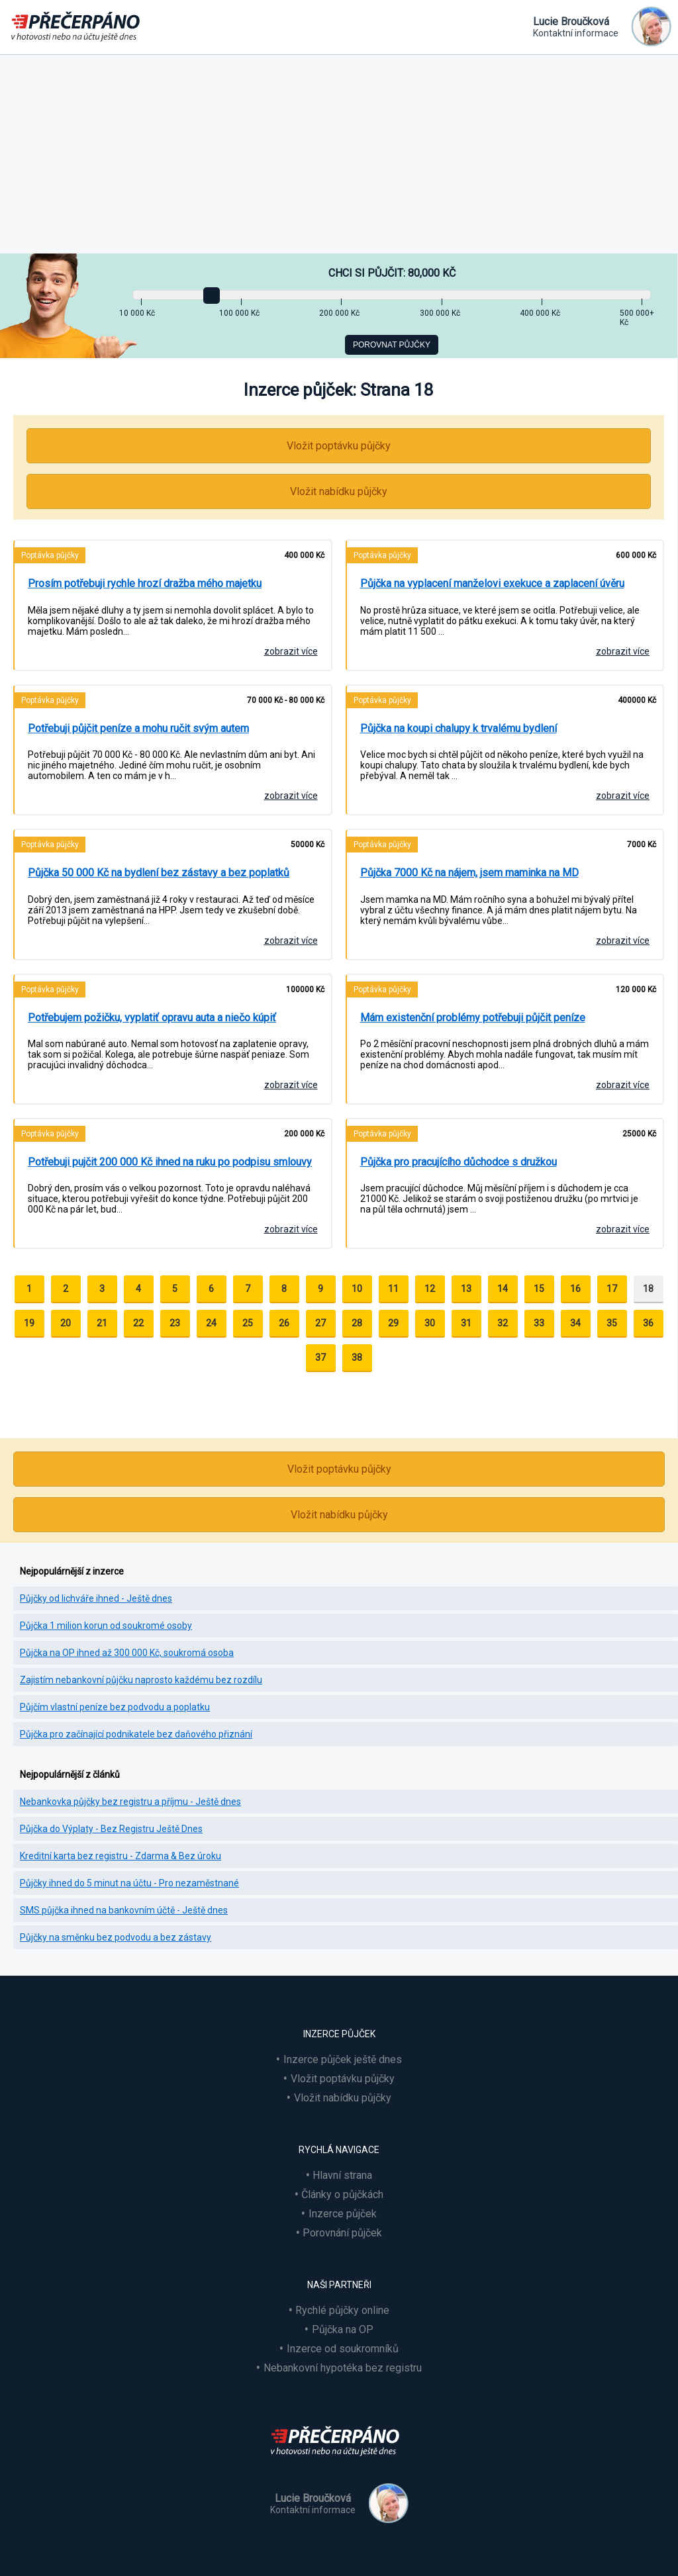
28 (357, 1323)
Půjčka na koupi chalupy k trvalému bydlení (458, 728)
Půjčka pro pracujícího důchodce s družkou (458, 1162)
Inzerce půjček (343, 2213)
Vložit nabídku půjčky (338, 491)
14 (502, 1288)
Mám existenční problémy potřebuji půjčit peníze (472, 1017)
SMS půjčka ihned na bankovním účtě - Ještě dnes (124, 1910)
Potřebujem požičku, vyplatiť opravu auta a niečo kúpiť (152, 1017)
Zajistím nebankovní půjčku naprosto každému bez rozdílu (141, 1680)
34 (575, 1323)
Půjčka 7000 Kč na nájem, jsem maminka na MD (469, 872)
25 (247, 1323)
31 (466, 1323)
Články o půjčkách (342, 2194)
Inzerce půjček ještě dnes (342, 2059)
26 (284, 1323)
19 (29, 1323)
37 (320, 1357)
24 (211, 1323)
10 (357, 1288)
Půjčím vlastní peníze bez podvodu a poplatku (115, 1707)
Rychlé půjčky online (342, 2310)
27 (320, 1323)
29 (393, 1323)
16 (575, 1288)
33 (539, 1323)
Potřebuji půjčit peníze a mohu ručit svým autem (138, 728)
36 (648, 1323)
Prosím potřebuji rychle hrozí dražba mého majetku (145, 583)
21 (102, 1323)
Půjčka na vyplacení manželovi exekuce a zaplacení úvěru (492, 583)
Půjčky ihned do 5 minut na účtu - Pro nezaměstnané (129, 1883)
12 (429, 1288)
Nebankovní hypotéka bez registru (343, 2368)
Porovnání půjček (342, 2233)
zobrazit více (291, 651)
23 (175, 1323)
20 (65, 1323)
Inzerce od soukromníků (343, 2348)
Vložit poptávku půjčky (339, 445)
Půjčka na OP (342, 2329)
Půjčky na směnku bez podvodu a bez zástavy (115, 1937)
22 (138, 1323)
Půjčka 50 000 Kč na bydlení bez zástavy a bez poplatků (158, 872)
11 (393, 1288)
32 (502, 1323)
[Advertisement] (339, 154)
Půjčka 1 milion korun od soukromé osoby (106, 1625)
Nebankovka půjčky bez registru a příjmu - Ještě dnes (130, 1801)
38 (357, 1357)
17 (611, 1288)
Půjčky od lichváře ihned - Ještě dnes (96, 1598)
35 (611, 1323)
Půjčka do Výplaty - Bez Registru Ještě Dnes (111, 1828)
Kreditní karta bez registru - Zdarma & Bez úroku (120, 1856)
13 (466, 1288)
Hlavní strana (342, 2175)
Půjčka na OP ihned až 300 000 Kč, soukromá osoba (127, 1652)
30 (429, 1323)
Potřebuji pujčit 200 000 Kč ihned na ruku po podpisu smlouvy (170, 1162)
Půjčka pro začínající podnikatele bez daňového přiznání (136, 1734)
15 (539, 1288)
